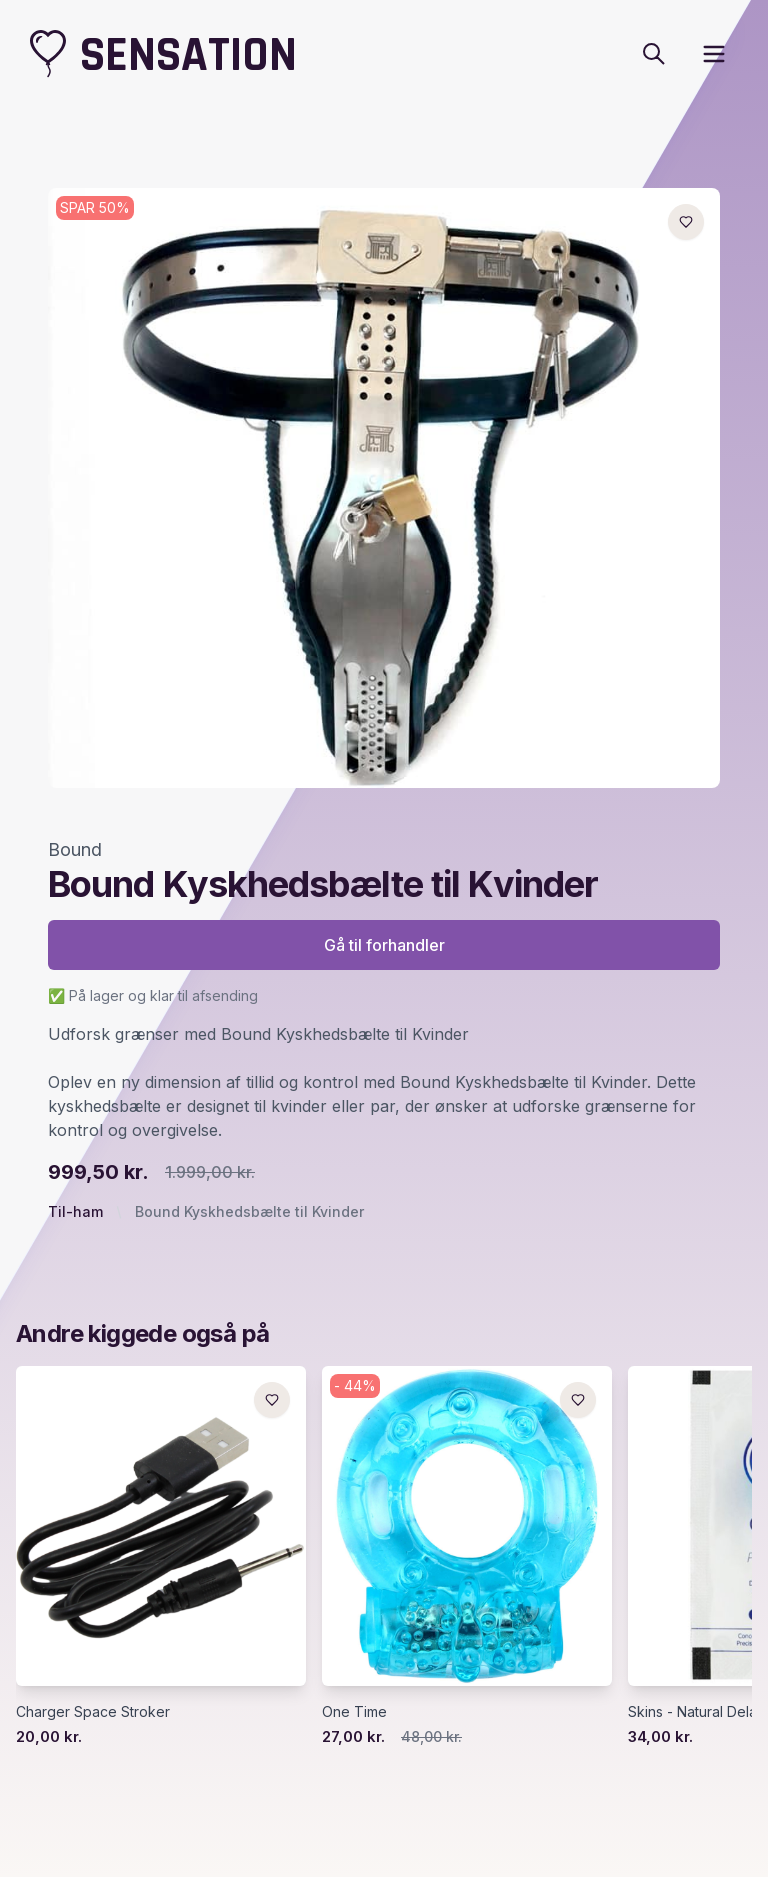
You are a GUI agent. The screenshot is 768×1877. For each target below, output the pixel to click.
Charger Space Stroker (93, 1711)
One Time (354, 1711)
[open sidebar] (714, 54)
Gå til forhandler (384, 945)
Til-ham (75, 1211)
